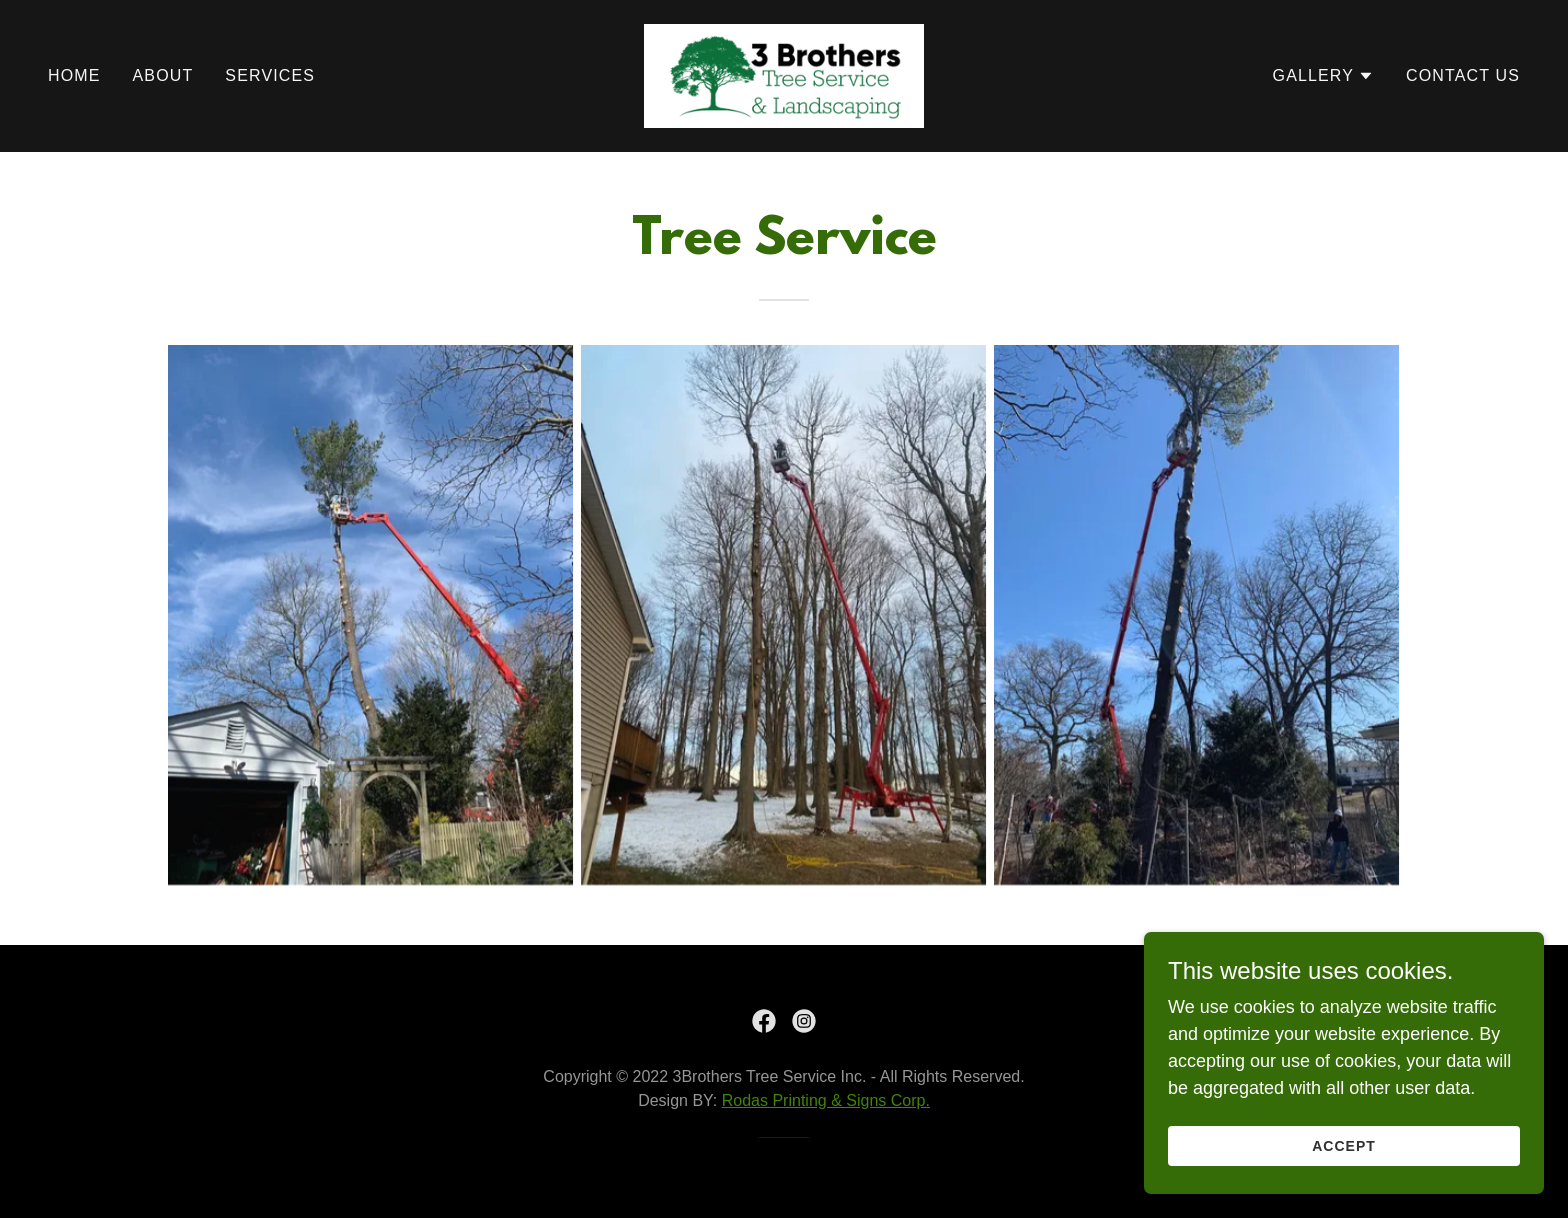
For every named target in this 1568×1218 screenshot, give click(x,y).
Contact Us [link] (1463, 75)
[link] (783, 75)
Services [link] (270, 75)
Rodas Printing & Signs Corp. (826, 1100)
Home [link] (74, 75)
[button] (1323, 76)
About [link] (163, 75)
